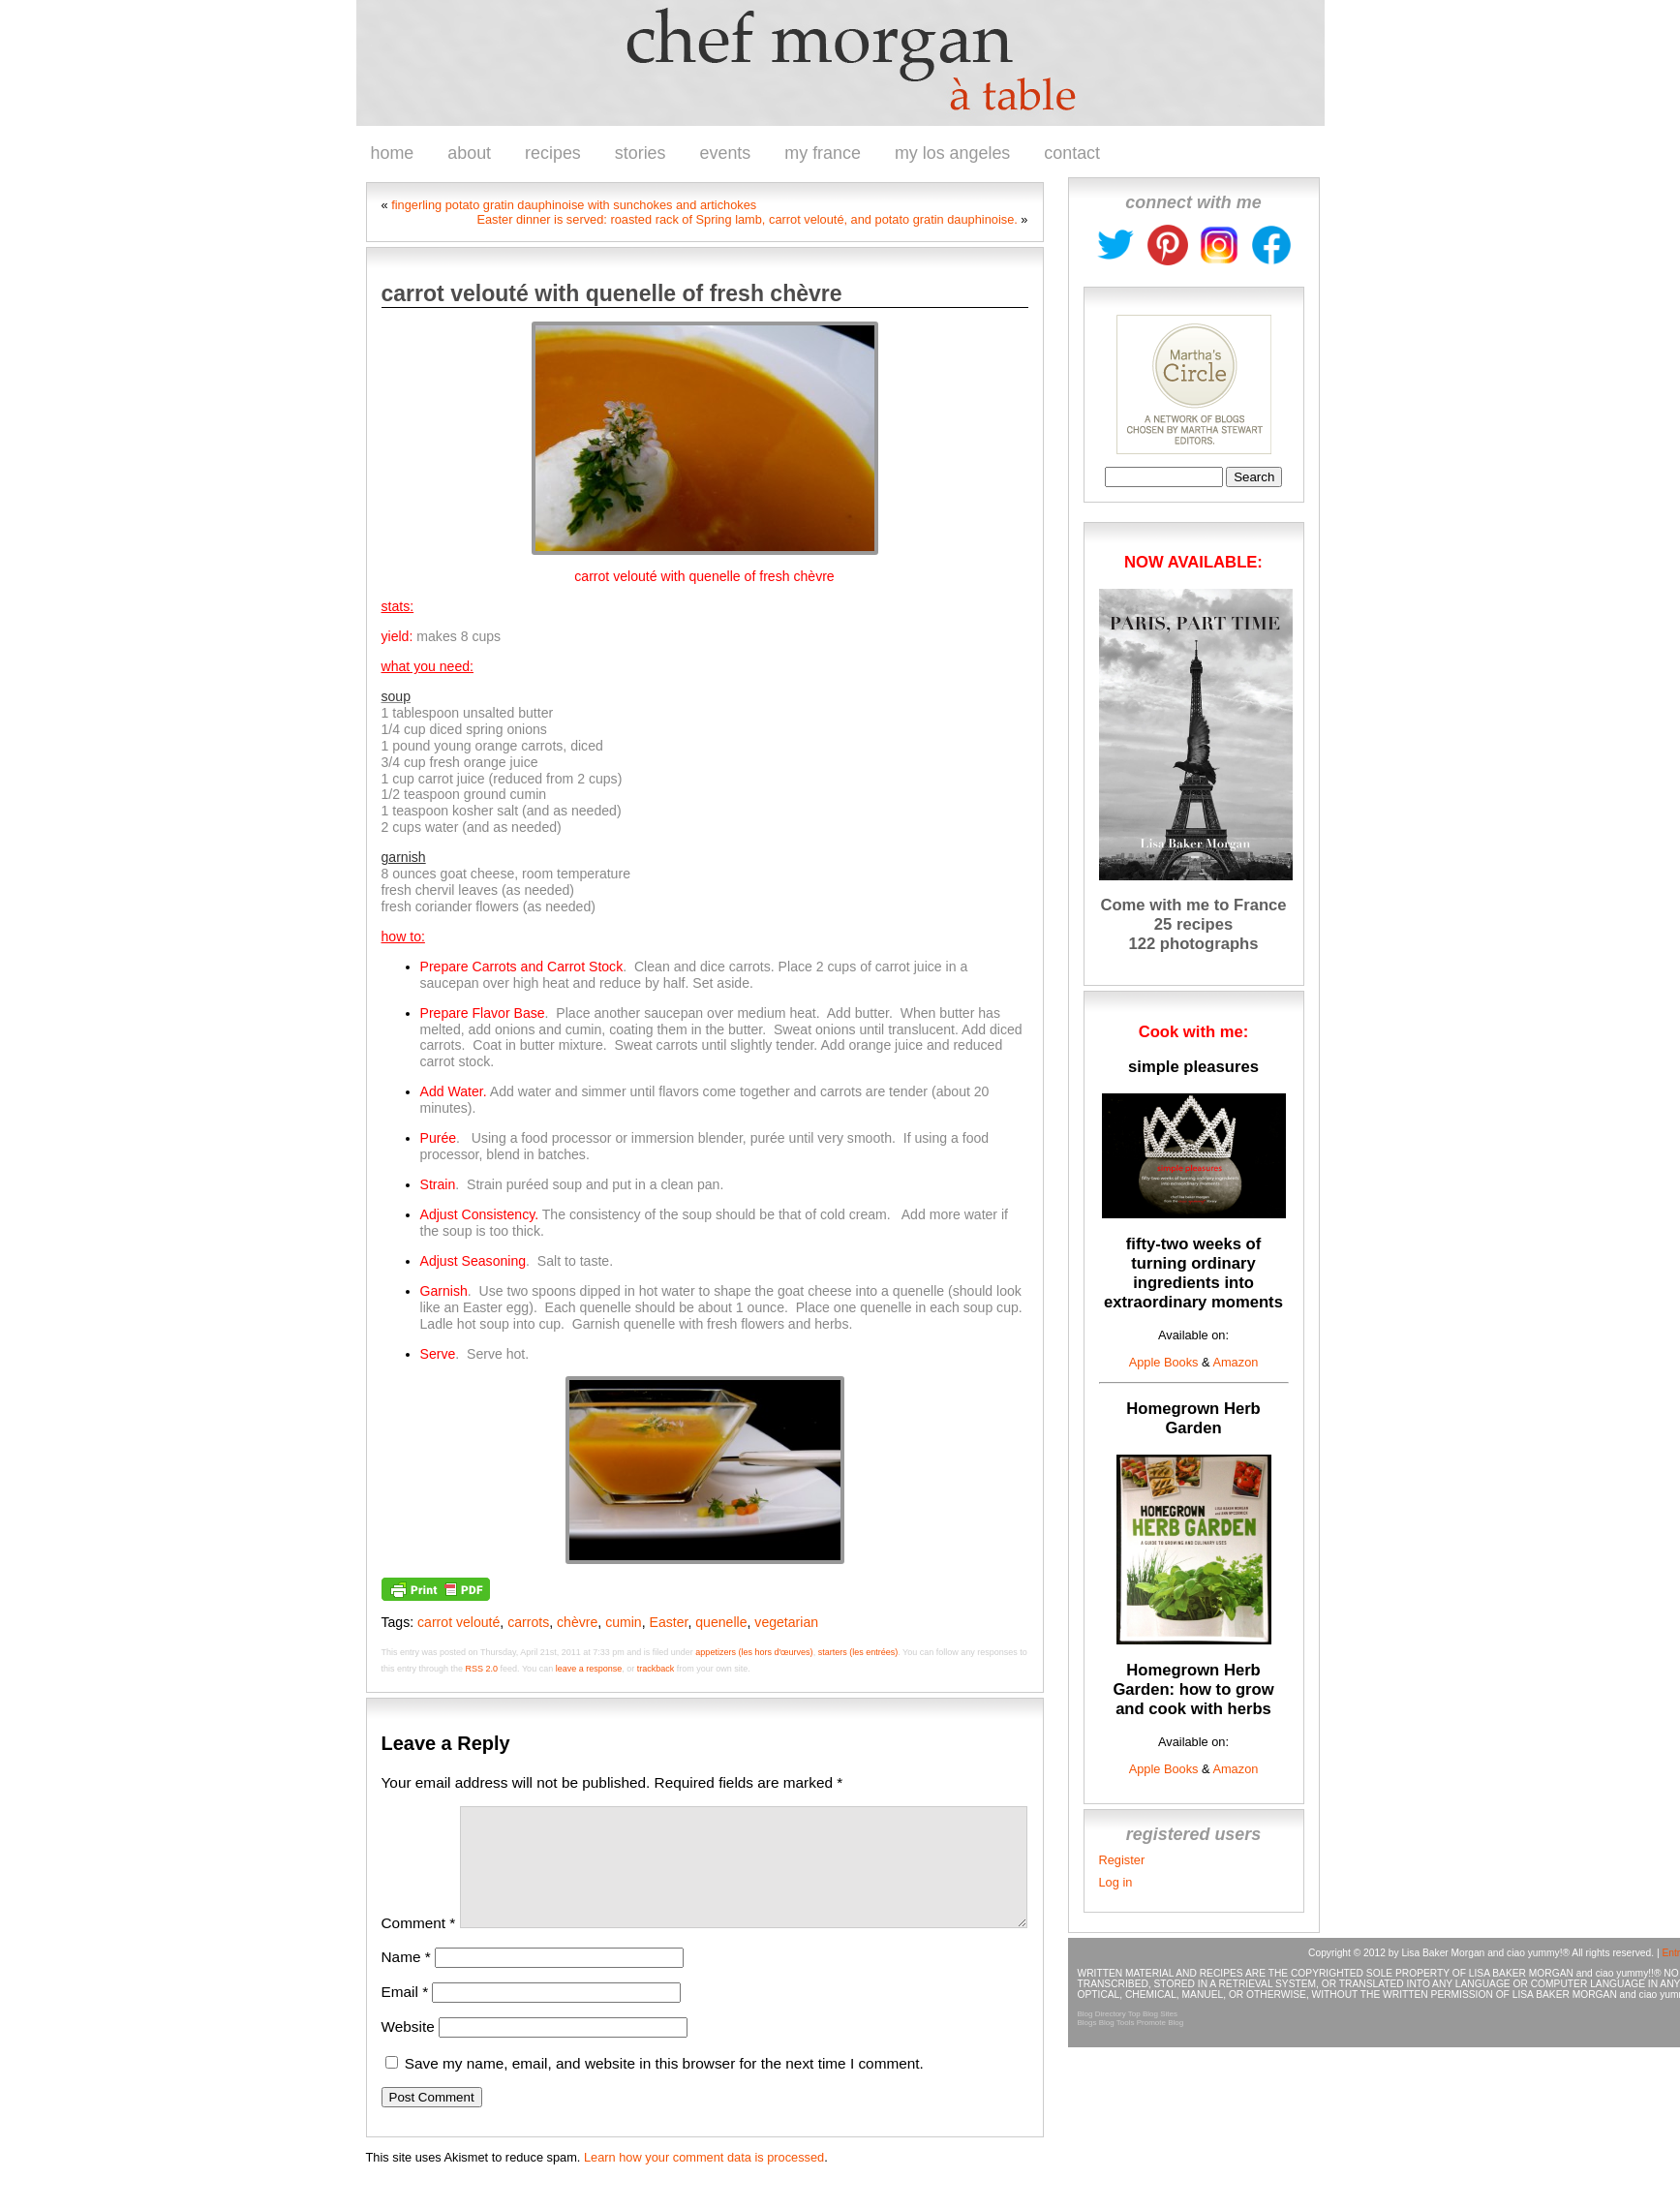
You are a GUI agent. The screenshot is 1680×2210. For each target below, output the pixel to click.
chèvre (577, 1622)
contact (1072, 153)
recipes (553, 153)
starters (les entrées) (858, 1652)
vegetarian (786, 1622)
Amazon (1234, 1362)
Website (408, 2049)
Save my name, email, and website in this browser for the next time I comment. (664, 2086)
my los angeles (952, 153)
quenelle (721, 1622)
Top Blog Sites (1152, 2014)
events (725, 153)
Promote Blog (1160, 2022)
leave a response (589, 1668)
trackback (656, 1668)
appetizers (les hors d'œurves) (753, 1652)
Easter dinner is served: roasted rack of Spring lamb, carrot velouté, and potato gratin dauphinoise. (746, 219)
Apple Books (1164, 1362)
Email (405, 2015)
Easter (669, 1622)
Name (406, 1980)
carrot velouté (458, 1622)
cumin (623, 1622)
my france (822, 153)
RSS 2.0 (482, 1668)
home (392, 153)
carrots (528, 1622)
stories (640, 153)
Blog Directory (1102, 2014)
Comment (419, 1946)
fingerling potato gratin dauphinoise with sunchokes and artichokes (573, 205)
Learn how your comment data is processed (704, 2180)
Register (1122, 1860)
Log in (1116, 1882)
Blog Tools (1117, 2022)
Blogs (1087, 2022)
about (469, 153)
